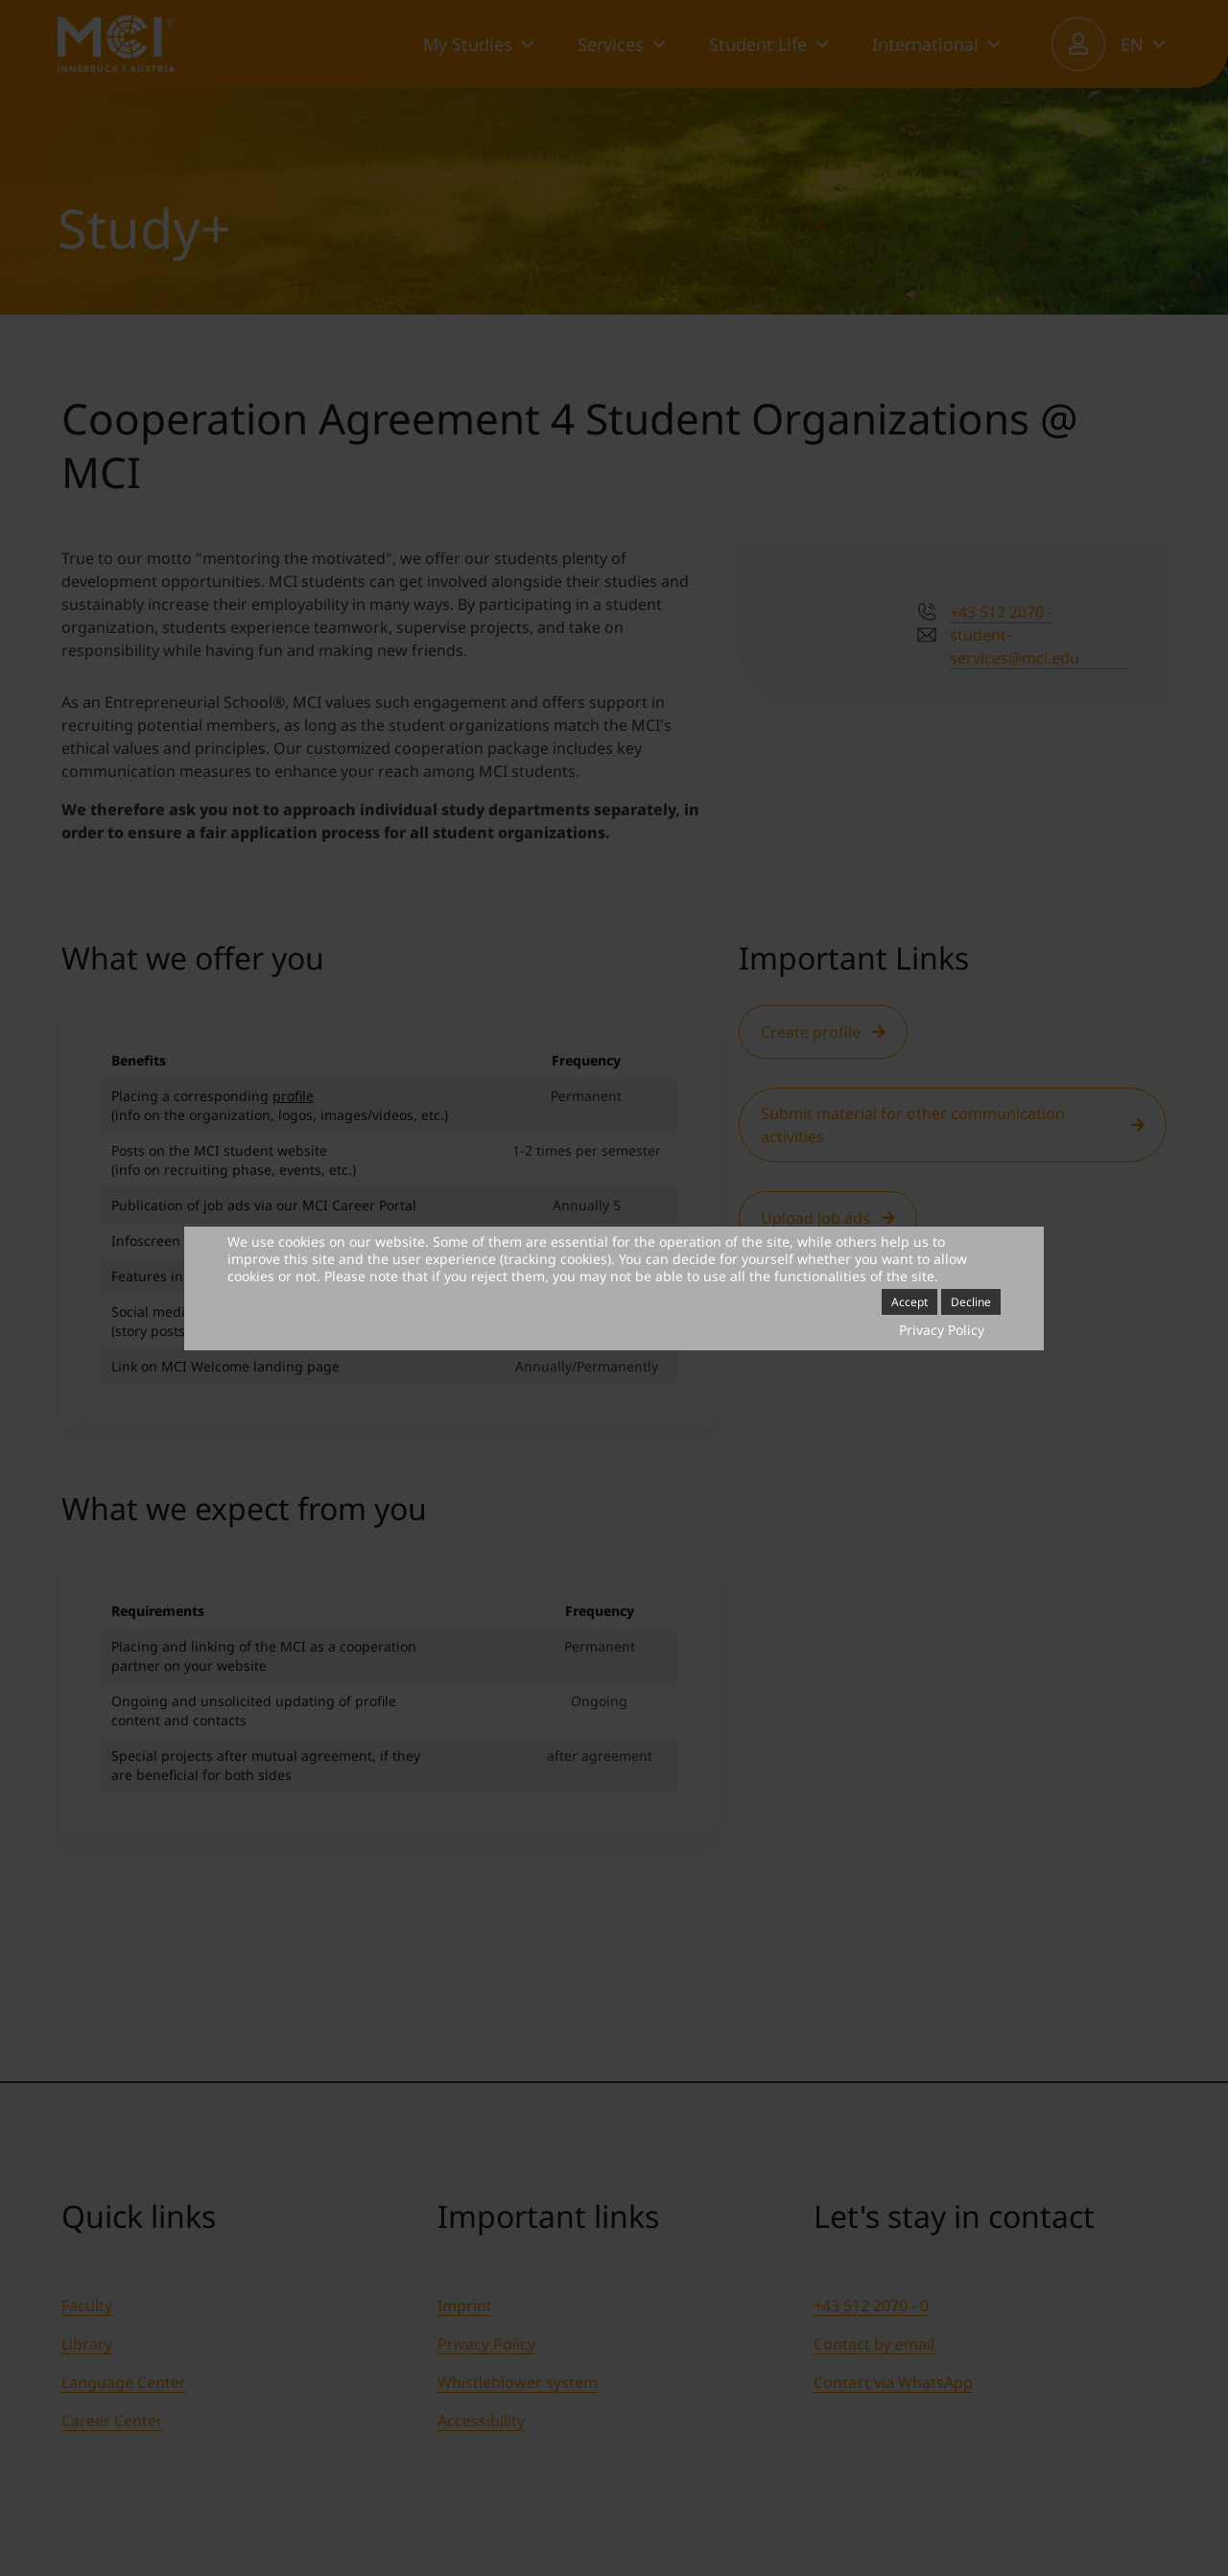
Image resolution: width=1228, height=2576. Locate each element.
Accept (909, 1302)
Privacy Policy (941, 1330)
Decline (971, 1302)
